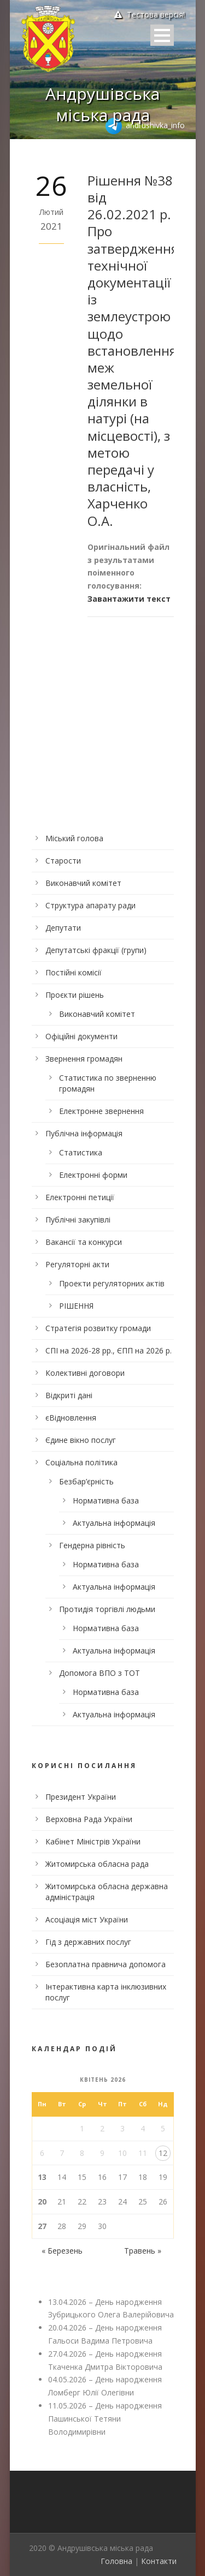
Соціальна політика (81, 1462)
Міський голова (74, 838)
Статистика (80, 1152)
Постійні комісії (73, 972)
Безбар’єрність (86, 1481)
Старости (63, 860)
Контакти (159, 2561)
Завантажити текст (129, 599)
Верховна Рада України (88, 1819)
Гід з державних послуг (88, 1942)
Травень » (142, 2250)
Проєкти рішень (74, 995)
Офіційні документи (81, 1036)
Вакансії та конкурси (83, 1242)
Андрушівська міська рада (102, 104)
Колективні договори (85, 1373)
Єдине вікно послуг (80, 1440)
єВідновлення (70, 1417)
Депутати (63, 927)
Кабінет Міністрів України (92, 1841)
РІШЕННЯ (76, 1306)
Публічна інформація (83, 1133)
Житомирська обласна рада (97, 1864)
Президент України (80, 1797)
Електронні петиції (79, 1197)
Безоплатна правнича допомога (105, 1964)
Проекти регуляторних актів (112, 1283)
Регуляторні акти (77, 1264)
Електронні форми (93, 1175)
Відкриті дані (68, 1395)
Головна (116, 2561)
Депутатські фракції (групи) (96, 950)
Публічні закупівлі (77, 1219)
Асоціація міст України (86, 1919)
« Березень (62, 2250)
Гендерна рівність (92, 1545)
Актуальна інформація (114, 1523)
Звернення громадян (83, 1058)
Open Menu (162, 35)
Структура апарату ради (90, 905)
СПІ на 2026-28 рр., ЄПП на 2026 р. (108, 1350)
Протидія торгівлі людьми (107, 1609)
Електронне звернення (101, 1111)
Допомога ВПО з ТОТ (99, 1673)
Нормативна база (106, 1500)
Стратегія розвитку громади (98, 1328)
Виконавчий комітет (83, 883)
